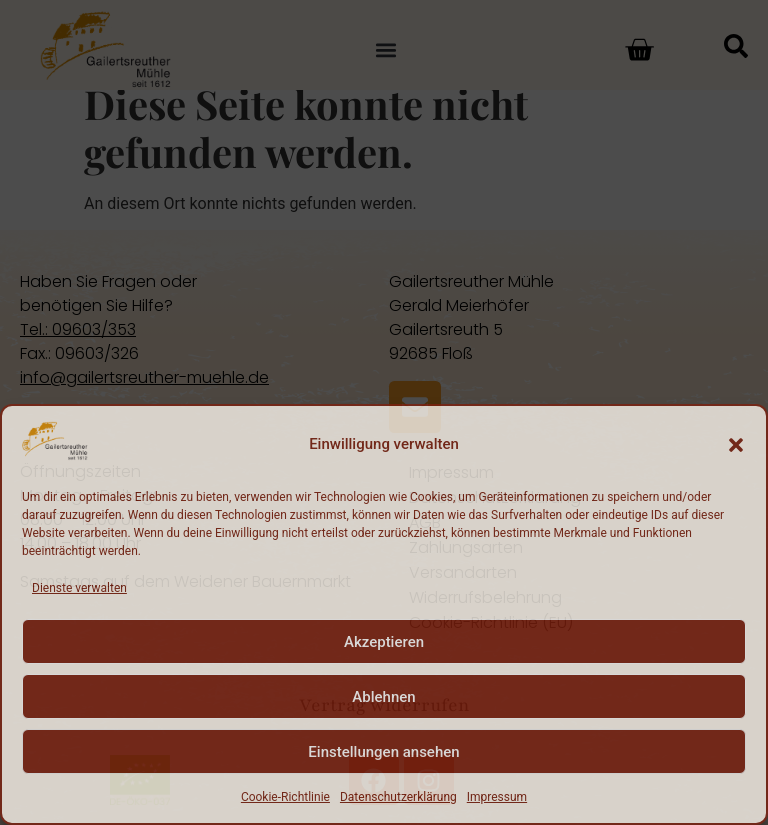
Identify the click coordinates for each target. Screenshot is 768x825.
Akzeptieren (384, 642)
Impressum (497, 797)
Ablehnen (383, 697)
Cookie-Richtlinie (285, 797)
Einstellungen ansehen (383, 752)
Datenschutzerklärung (398, 797)
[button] (736, 445)
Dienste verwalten (79, 588)
